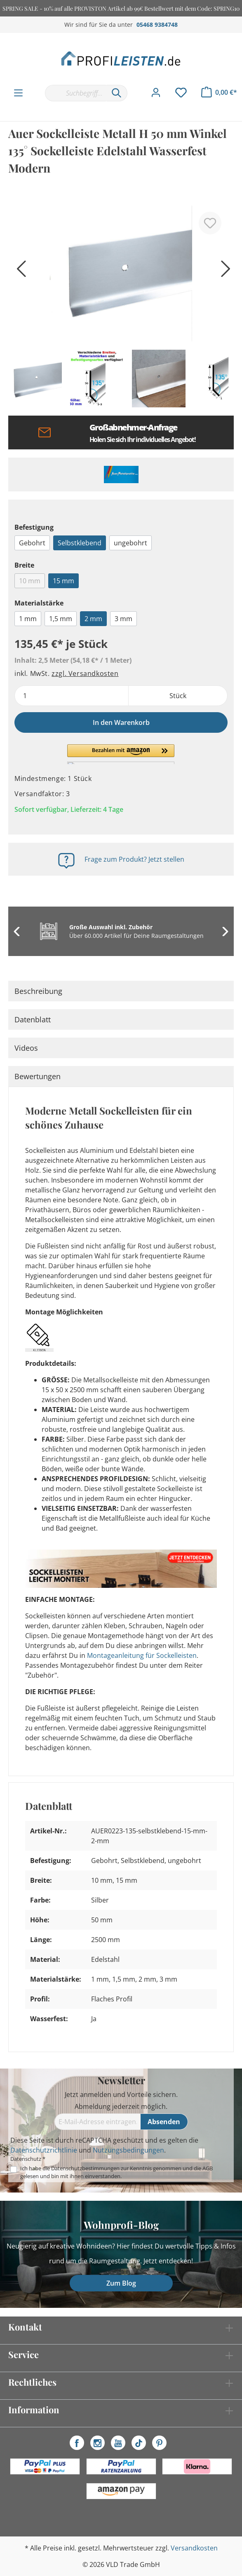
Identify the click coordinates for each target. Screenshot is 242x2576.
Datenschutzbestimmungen (85, 2168)
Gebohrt (32, 542)
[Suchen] (116, 93)
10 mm (29, 580)
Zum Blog (121, 2283)
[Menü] (18, 93)
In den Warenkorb (121, 722)
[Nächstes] (223, 271)
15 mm (63, 580)
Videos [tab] (26, 1048)
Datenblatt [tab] (32, 1019)
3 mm (123, 618)
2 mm (93, 618)
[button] (120, 754)
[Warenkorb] (219, 92)
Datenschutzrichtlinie (43, 2150)
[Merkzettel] (181, 93)
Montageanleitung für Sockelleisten (142, 1655)
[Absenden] (164, 2121)
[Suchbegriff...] (75, 93)
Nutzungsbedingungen (128, 2150)
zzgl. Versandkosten (85, 673)
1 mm (28, 618)
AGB (207, 2168)
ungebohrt (130, 542)
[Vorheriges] (18, 271)
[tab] (121, 991)
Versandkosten (194, 2548)
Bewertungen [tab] (37, 1076)
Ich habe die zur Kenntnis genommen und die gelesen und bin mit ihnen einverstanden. (116, 2172)
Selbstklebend (79, 542)
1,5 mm (60, 618)
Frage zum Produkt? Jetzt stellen (134, 859)
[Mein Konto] (156, 93)
